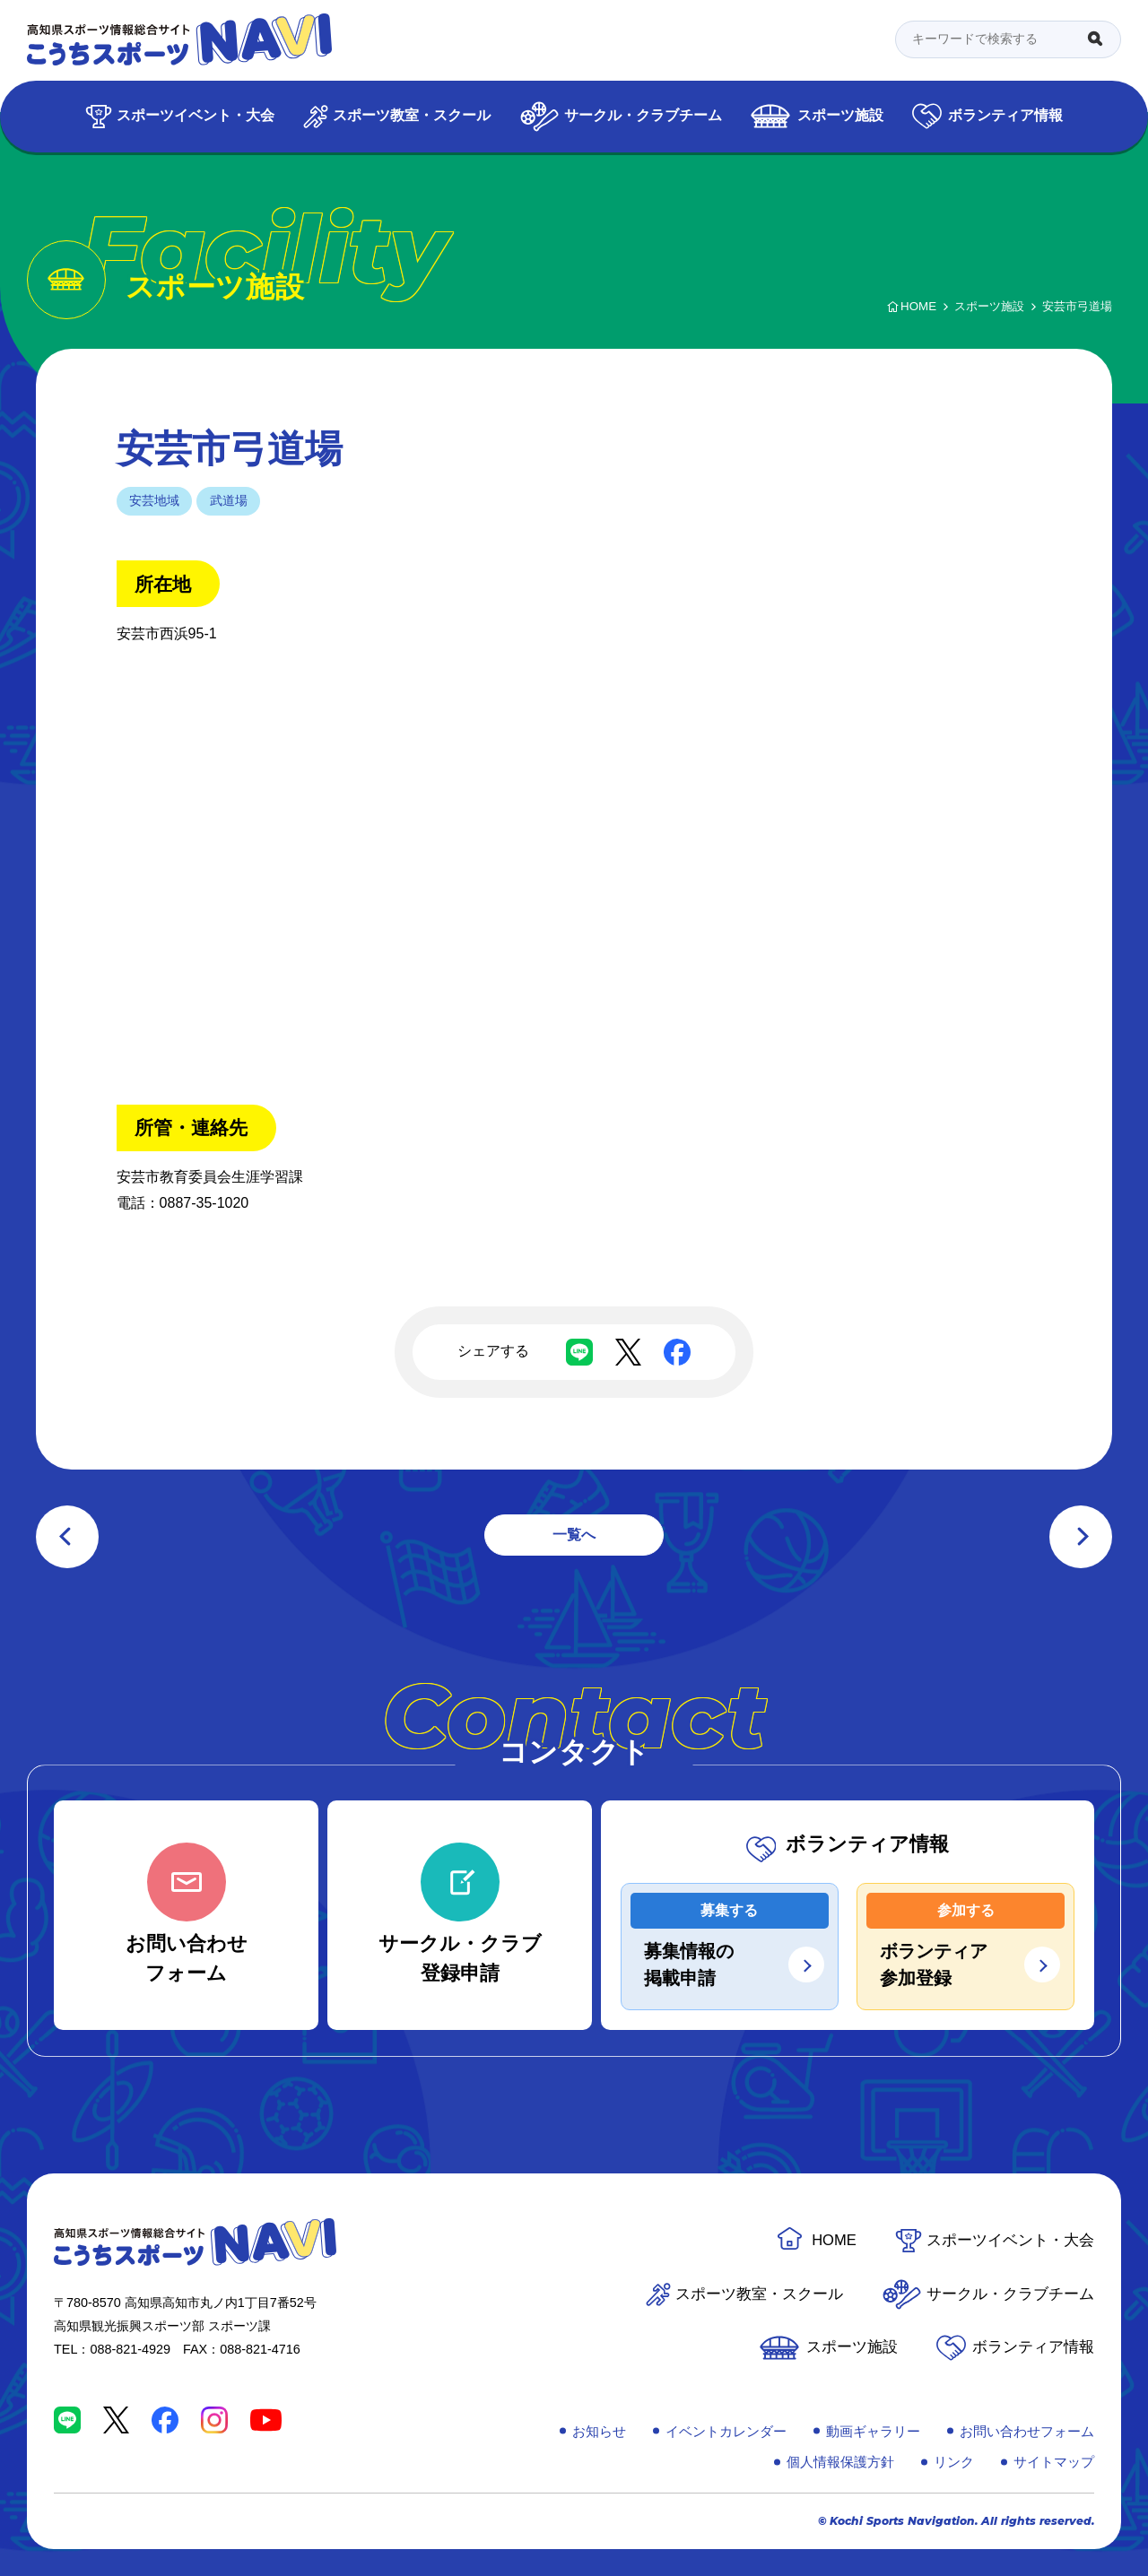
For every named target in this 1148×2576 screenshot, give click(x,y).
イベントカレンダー (726, 2431)
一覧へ (574, 1534)
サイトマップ (1053, 2461)
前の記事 (67, 1536)
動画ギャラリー (873, 2431)
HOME (834, 2240)
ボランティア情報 (1005, 115)
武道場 (229, 500)
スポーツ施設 (840, 115)
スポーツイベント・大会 (195, 115)
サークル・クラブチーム (643, 115)
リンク (954, 2461)
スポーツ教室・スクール (412, 115)
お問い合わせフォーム (1027, 2431)
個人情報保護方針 (840, 2461)
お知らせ (599, 2431)
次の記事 (1080, 1536)
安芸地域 (154, 500)
